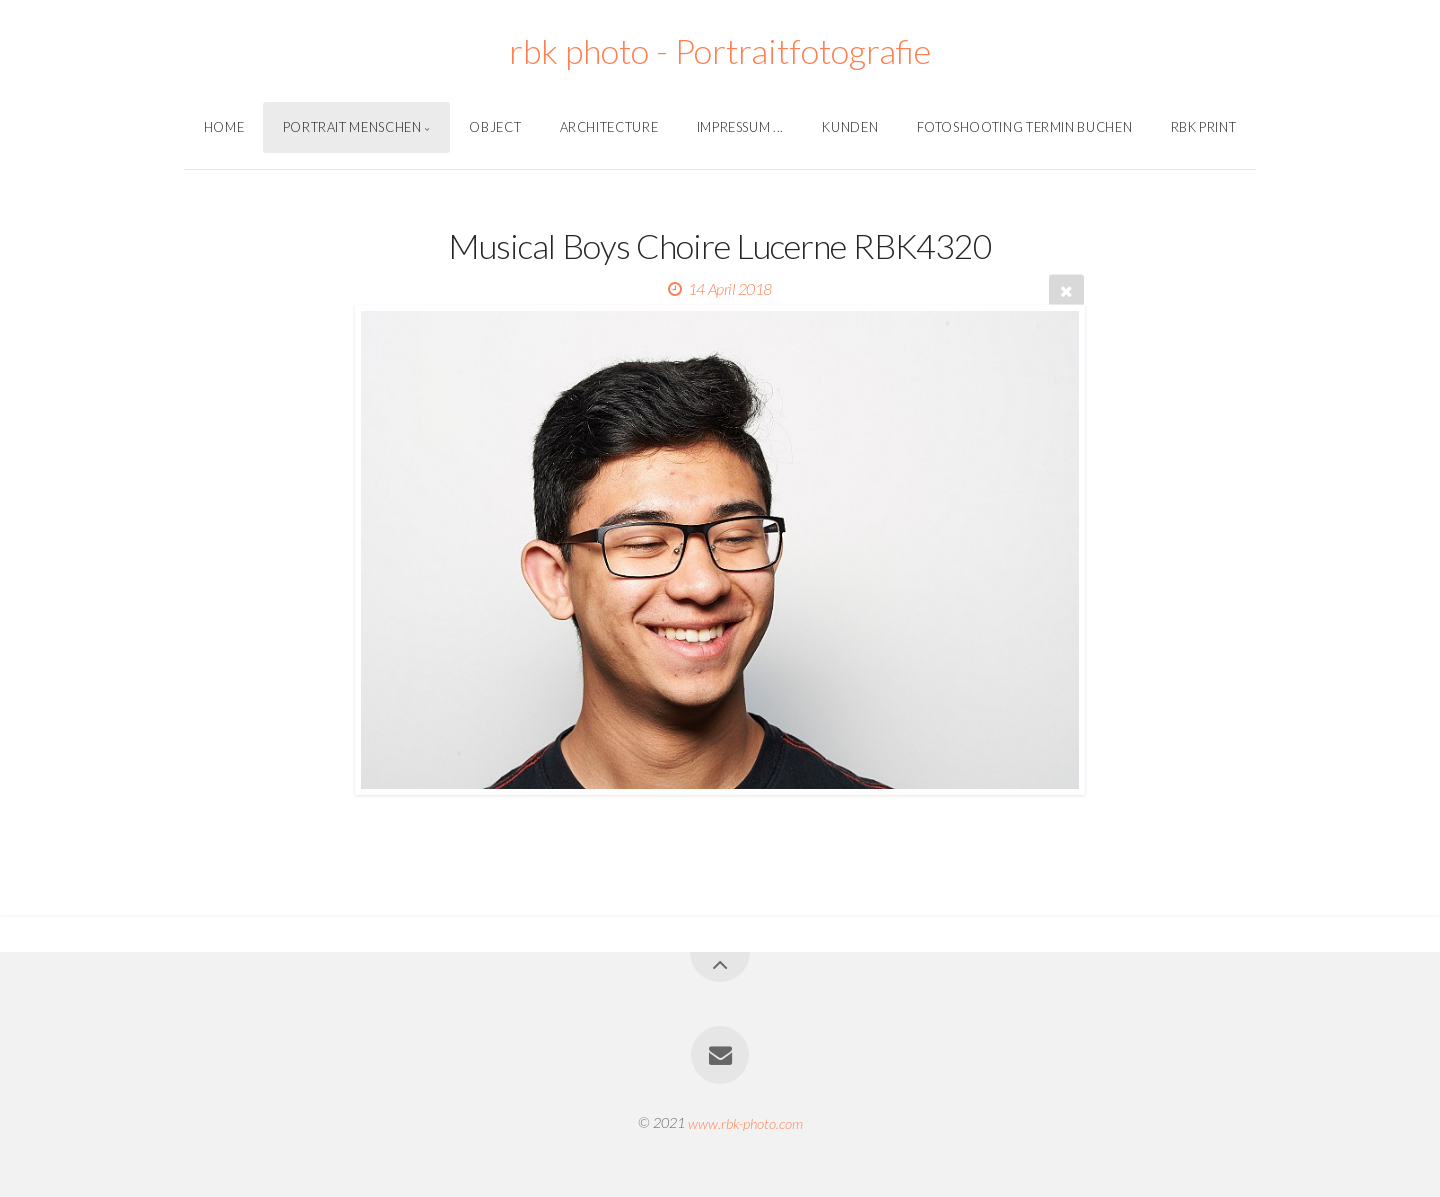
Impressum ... (740, 127)
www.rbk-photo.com (745, 1122)
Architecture (609, 127)
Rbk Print (1204, 127)
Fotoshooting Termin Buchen (1025, 127)
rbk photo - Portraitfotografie (720, 50)
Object (495, 127)
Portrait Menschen (352, 127)
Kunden (850, 127)
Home (224, 127)
